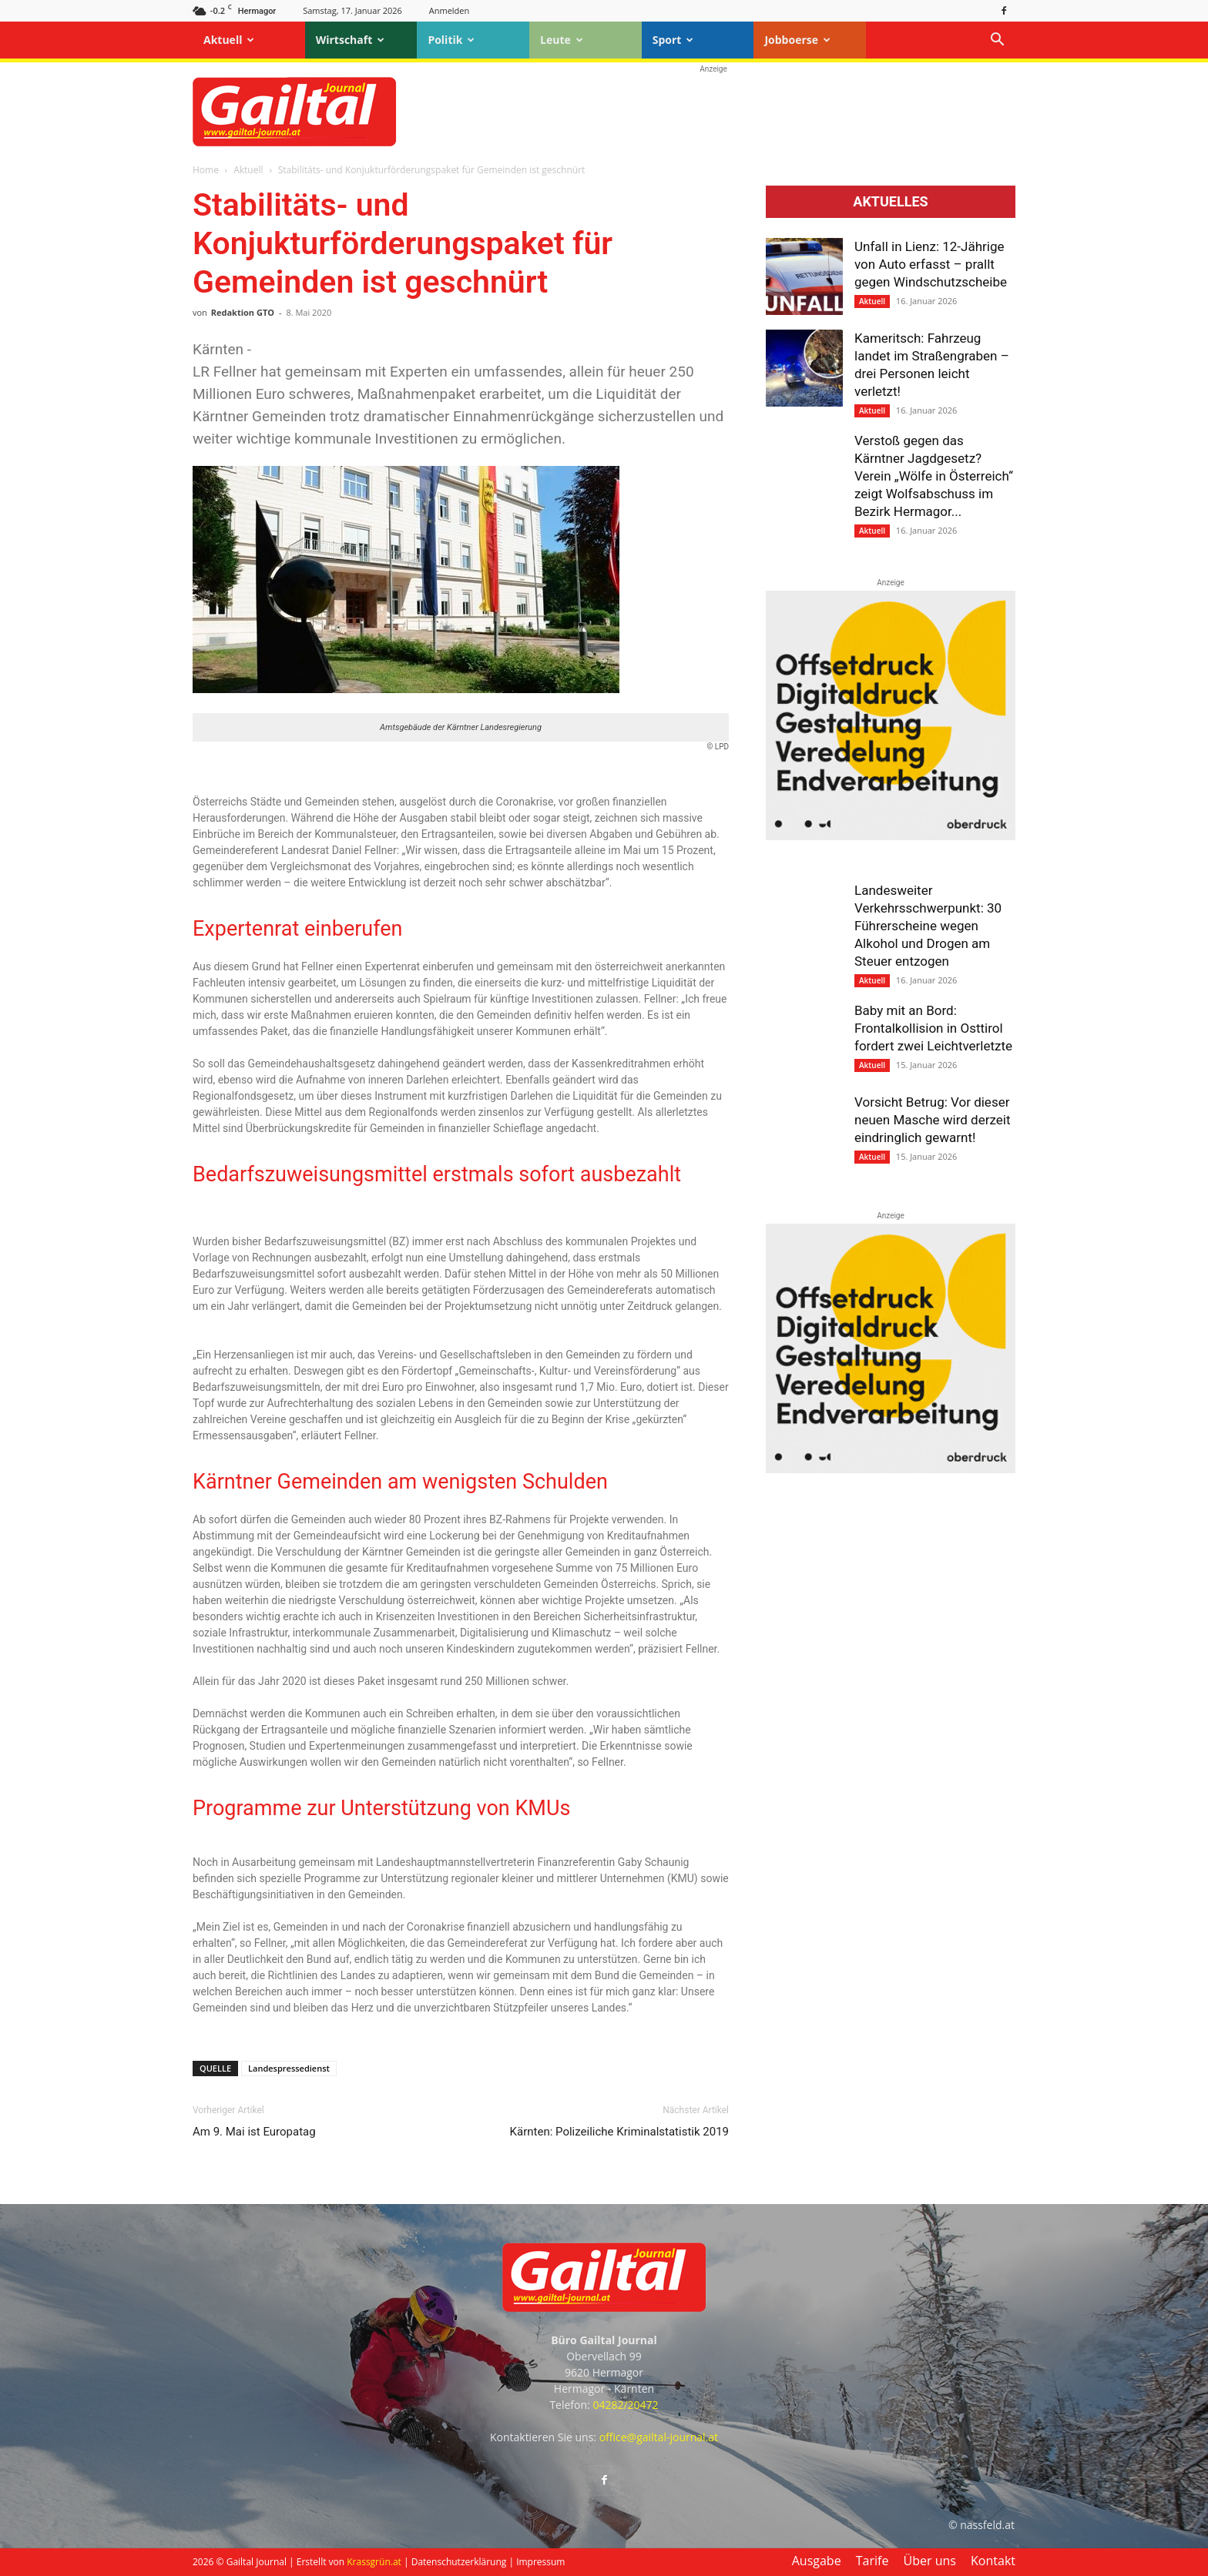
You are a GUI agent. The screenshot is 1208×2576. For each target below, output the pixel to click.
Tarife (872, 2561)
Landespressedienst (289, 2068)
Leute (561, 39)
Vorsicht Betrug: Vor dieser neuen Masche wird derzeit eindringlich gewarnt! (932, 1119)
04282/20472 (625, 2404)
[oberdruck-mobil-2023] (890, 836)
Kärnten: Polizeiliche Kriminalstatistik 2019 (619, 2132)
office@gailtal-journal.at (658, 2437)
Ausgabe (816, 2561)
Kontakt (993, 2561)
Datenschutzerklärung (459, 2561)
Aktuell (228, 39)
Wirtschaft (350, 39)
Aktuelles (890, 202)
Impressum (540, 2561)
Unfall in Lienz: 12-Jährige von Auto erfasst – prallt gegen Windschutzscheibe (930, 264)
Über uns (930, 2561)
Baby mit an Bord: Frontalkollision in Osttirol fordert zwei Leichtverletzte (933, 1028)
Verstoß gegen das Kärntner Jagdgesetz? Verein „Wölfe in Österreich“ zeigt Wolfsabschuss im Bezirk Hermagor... (933, 476)
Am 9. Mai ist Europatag (254, 2132)
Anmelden (449, 10)
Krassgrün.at (374, 2561)
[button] (996, 41)
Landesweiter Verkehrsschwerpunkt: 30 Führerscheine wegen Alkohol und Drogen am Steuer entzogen (928, 926)
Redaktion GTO (242, 312)
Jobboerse (797, 39)
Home (206, 169)
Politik (451, 39)
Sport (673, 39)
